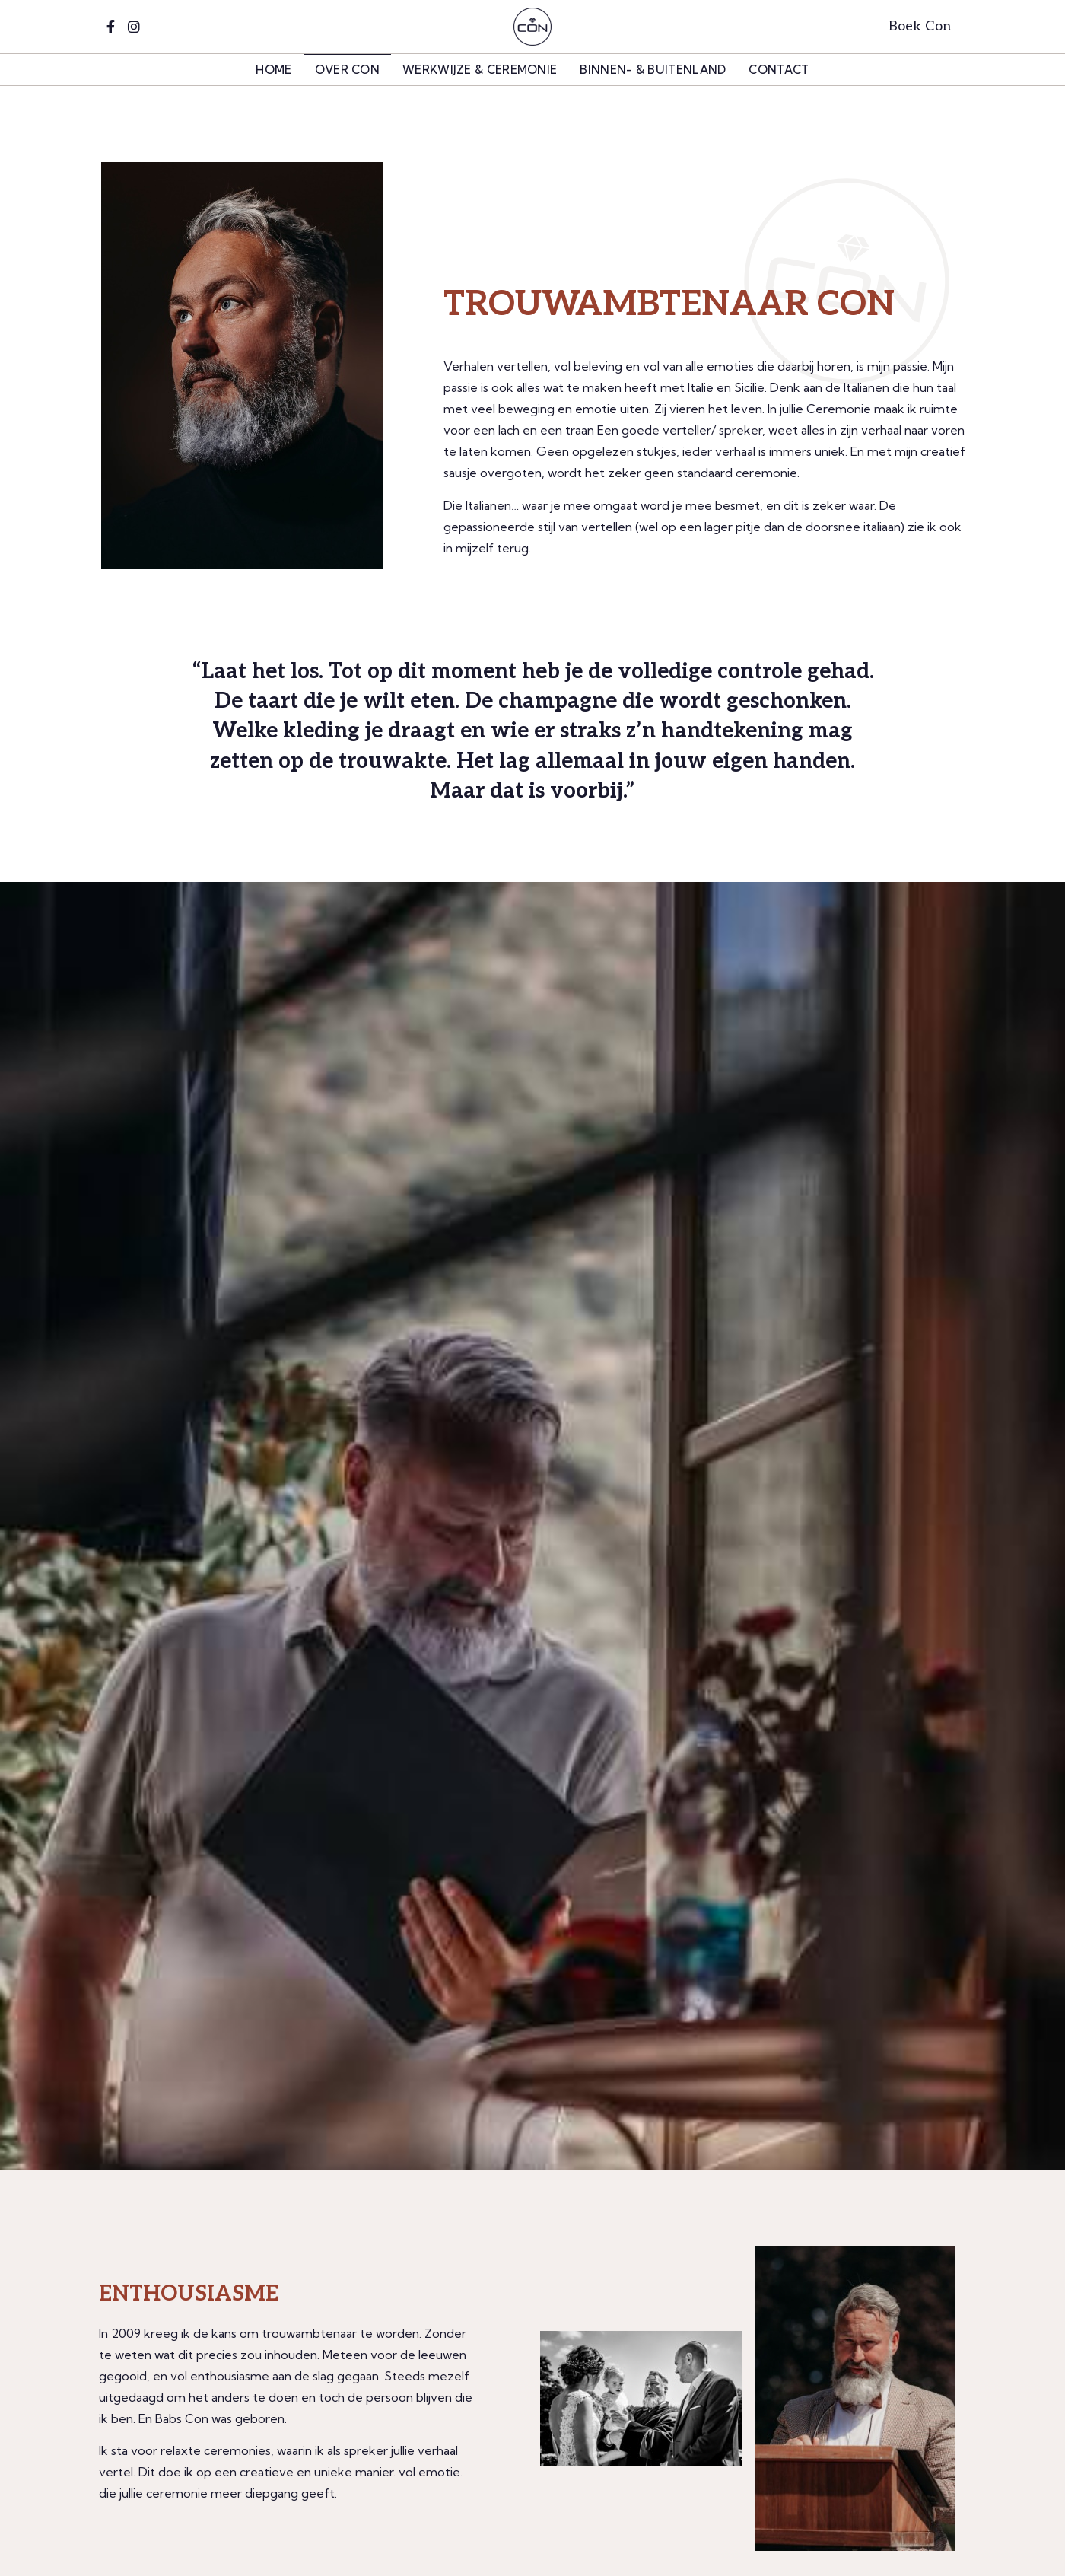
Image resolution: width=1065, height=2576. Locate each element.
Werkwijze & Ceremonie (479, 69)
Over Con (347, 69)
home (273, 69)
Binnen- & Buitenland (653, 69)
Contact (779, 69)
